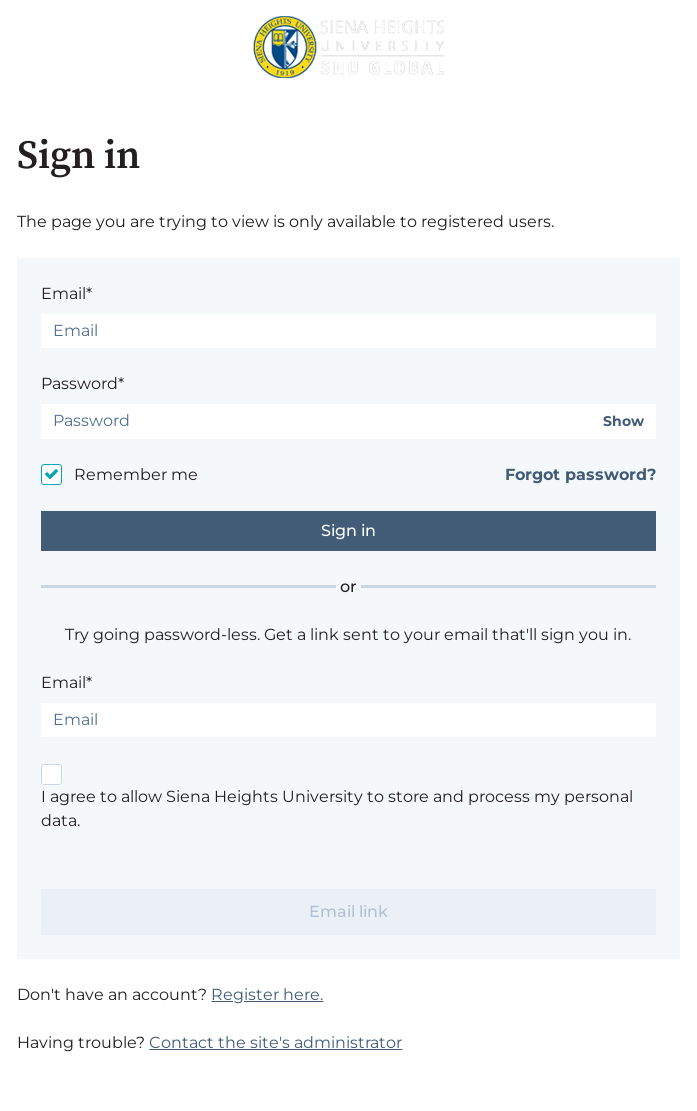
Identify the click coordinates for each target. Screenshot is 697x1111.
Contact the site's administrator (275, 1042)
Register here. (267, 994)
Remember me (136, 474)
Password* (82, 383)
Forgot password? (580, 474)
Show (623, 421)
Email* (66, 293)
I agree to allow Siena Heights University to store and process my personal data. (337, 808)
